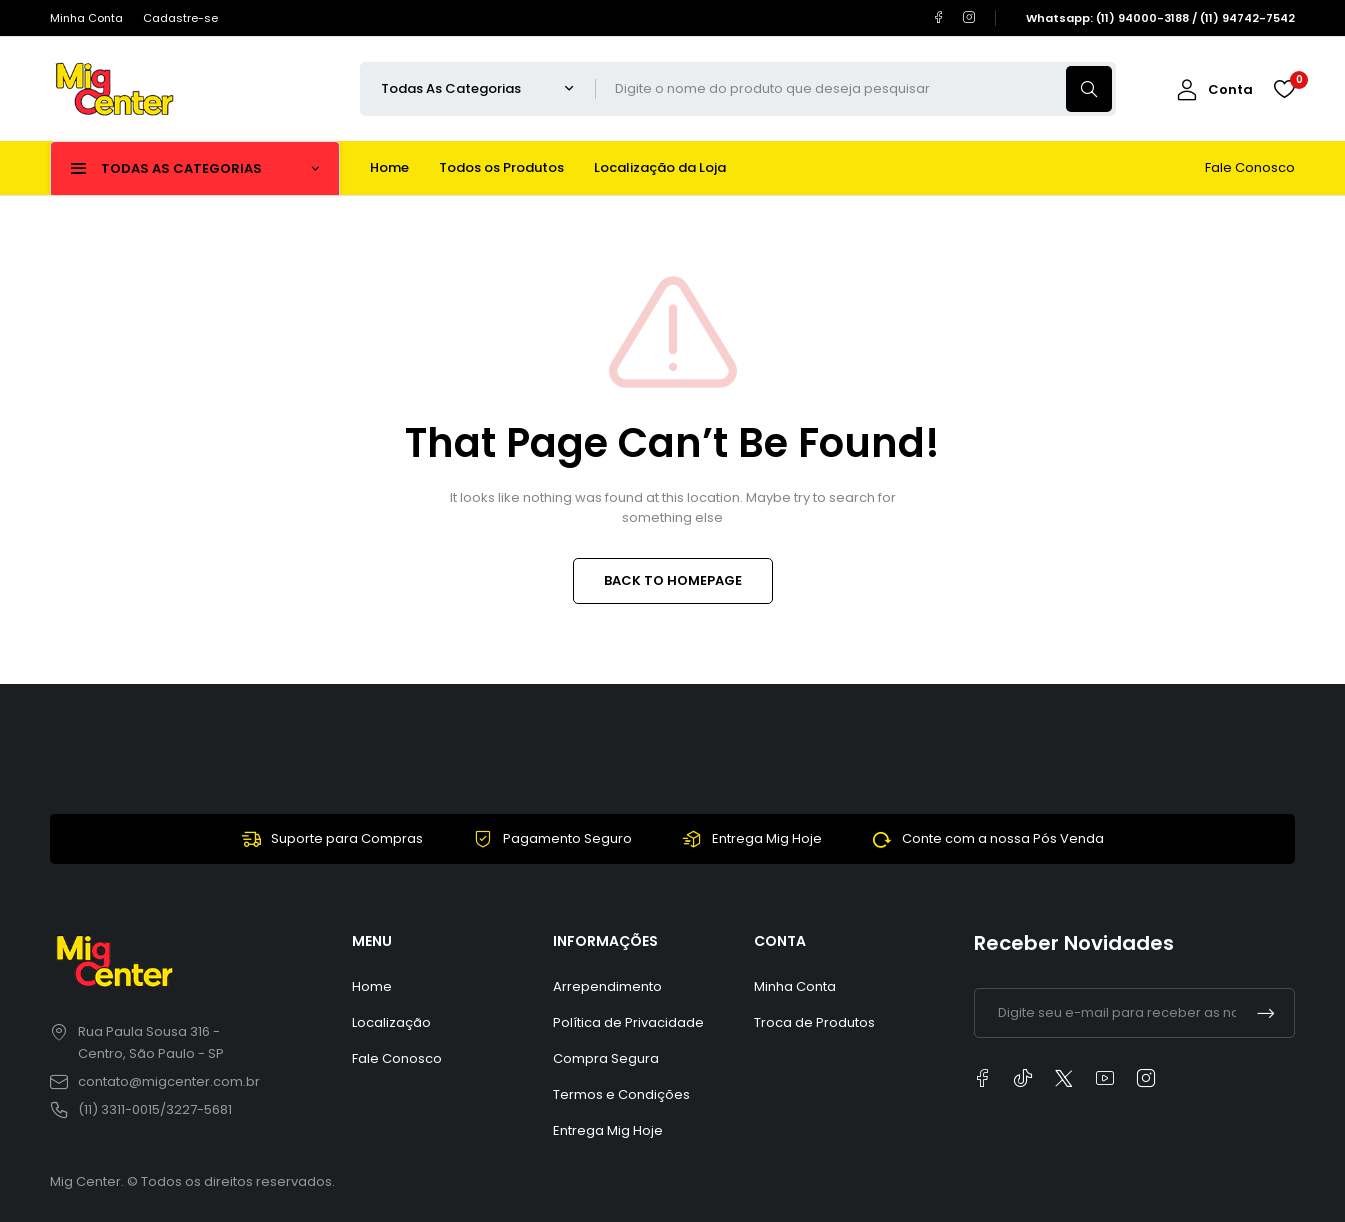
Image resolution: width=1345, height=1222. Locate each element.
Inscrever (1266, 1013)
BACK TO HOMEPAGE (673, 580)
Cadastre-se (180, 18)
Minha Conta (86, 18)
